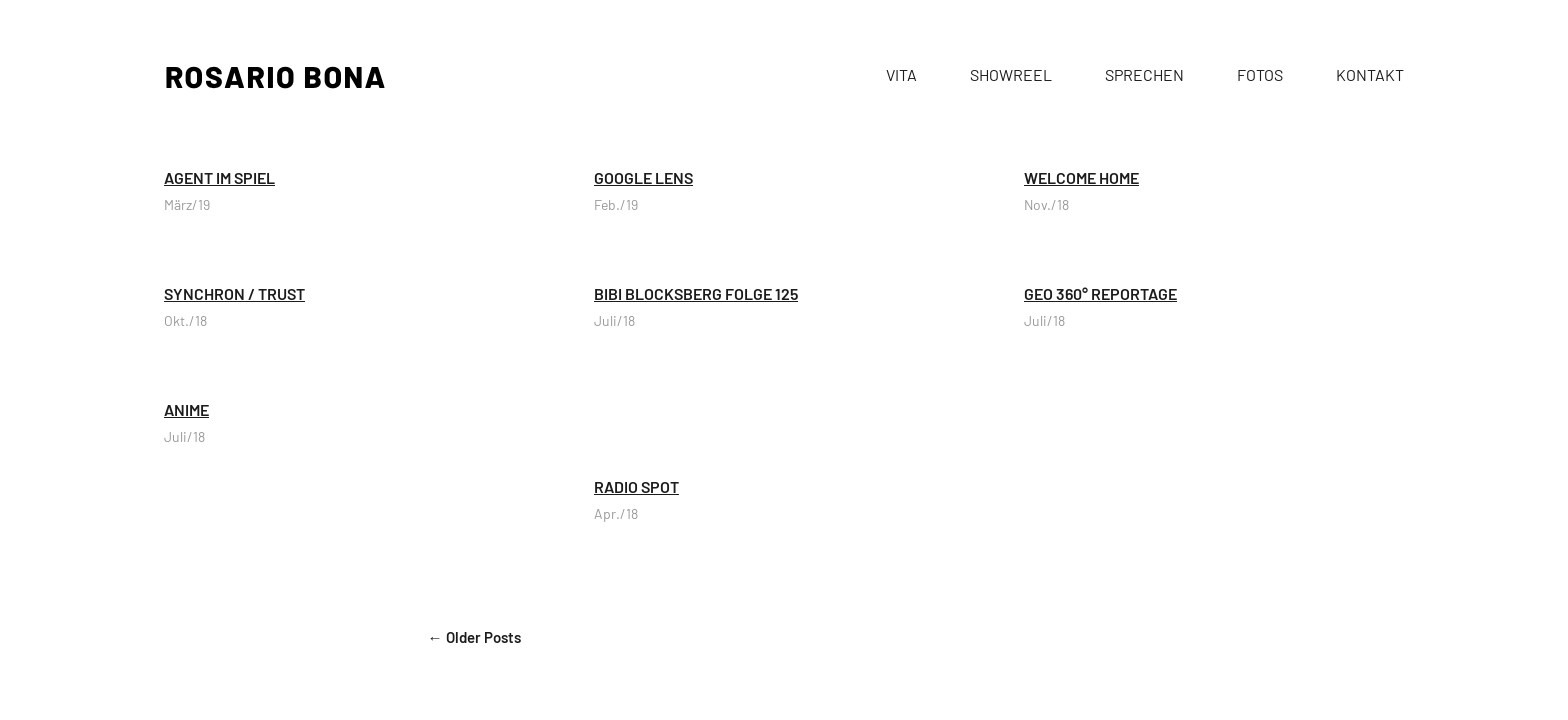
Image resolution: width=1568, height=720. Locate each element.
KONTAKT (1370, 74)
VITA (901, 74)
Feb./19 (616, 204)
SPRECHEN (1144, 74)
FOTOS (1260, 74)
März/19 (187, 204)
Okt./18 (185, 320)
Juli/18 (614, 320)
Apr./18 (616, 513)
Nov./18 (1046, 204)
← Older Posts (474, 637)
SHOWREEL (1011, 74)
